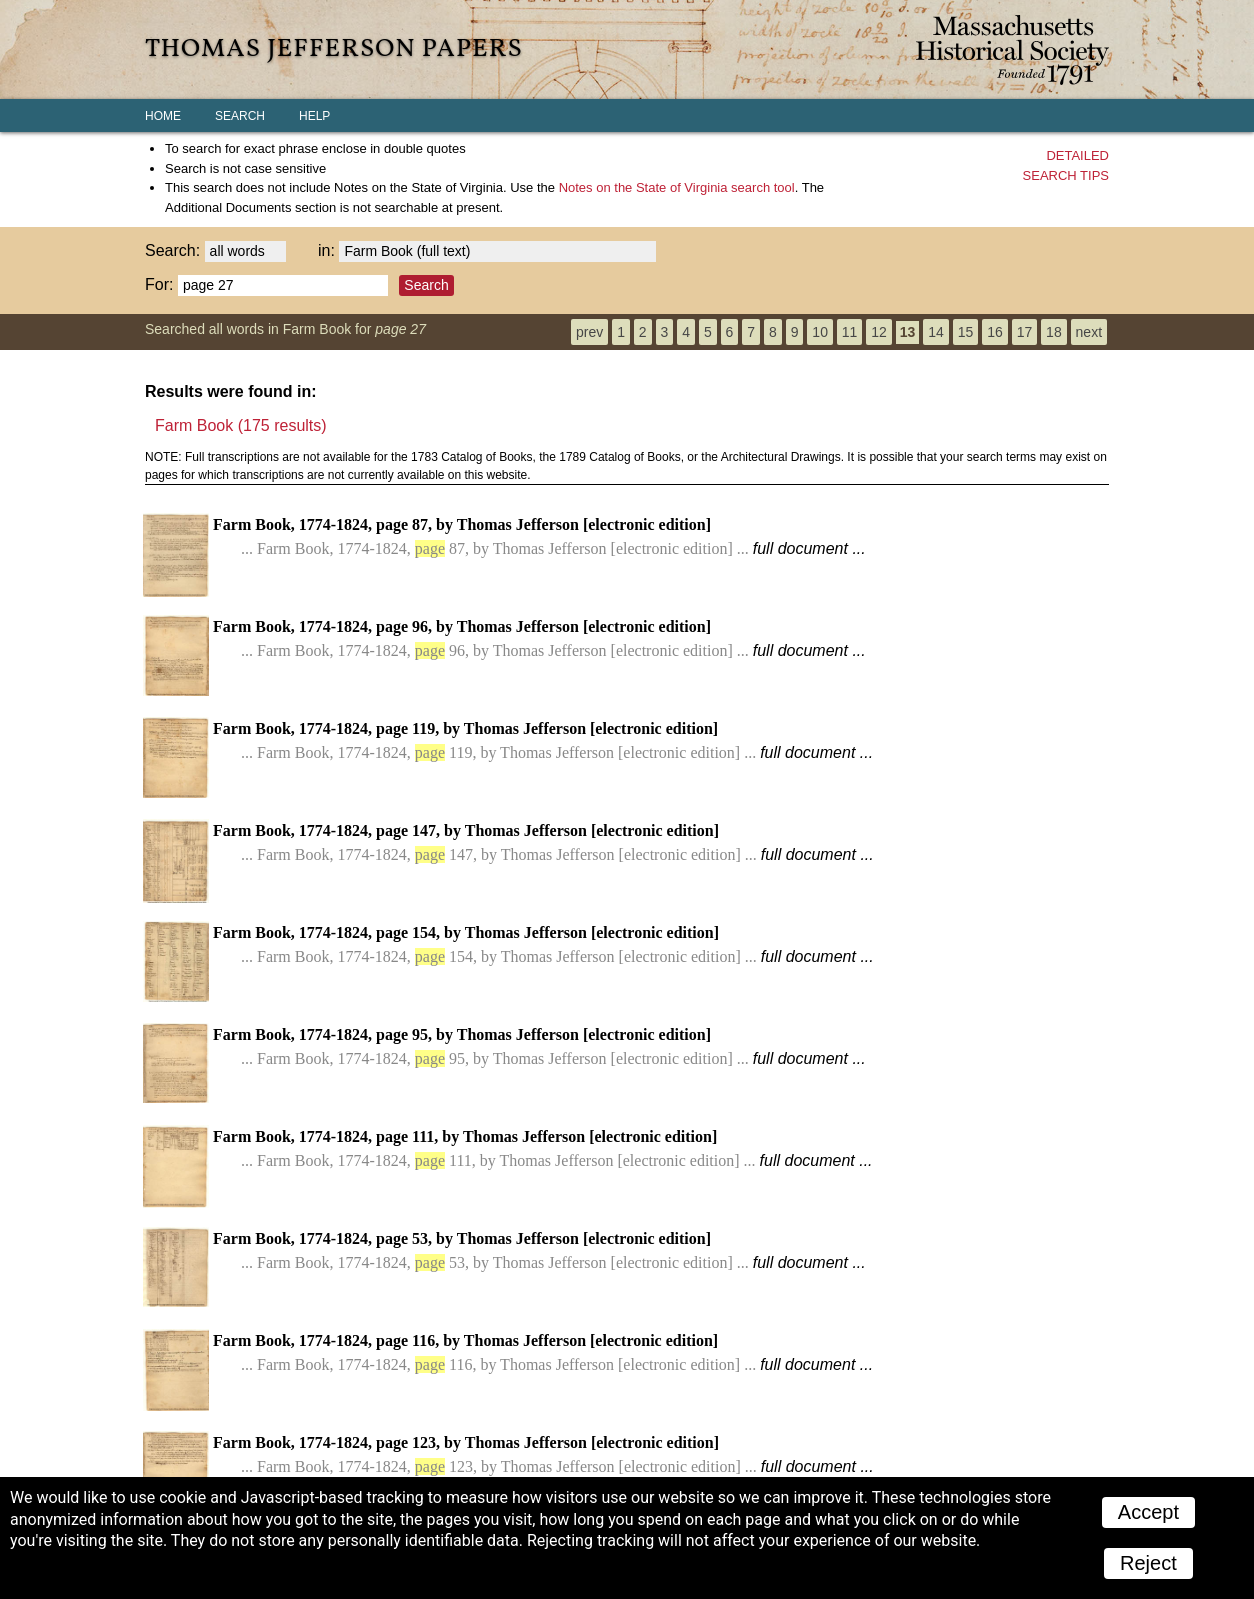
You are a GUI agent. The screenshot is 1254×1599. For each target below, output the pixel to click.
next (1089, 332)
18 (1054, 332)
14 (936, 332)
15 (966, 332)
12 (879, 332)
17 (1025, 332)
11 (850, 332)
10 (820, 332)
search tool (677, 187)
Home (163, 116)
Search (240, 116)
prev (589, 332)
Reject (1148, 1563)
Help (314, 116)
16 (995, 332)
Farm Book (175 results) (241, 425)
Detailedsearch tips (1066, 165)
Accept (1148, 1512)
